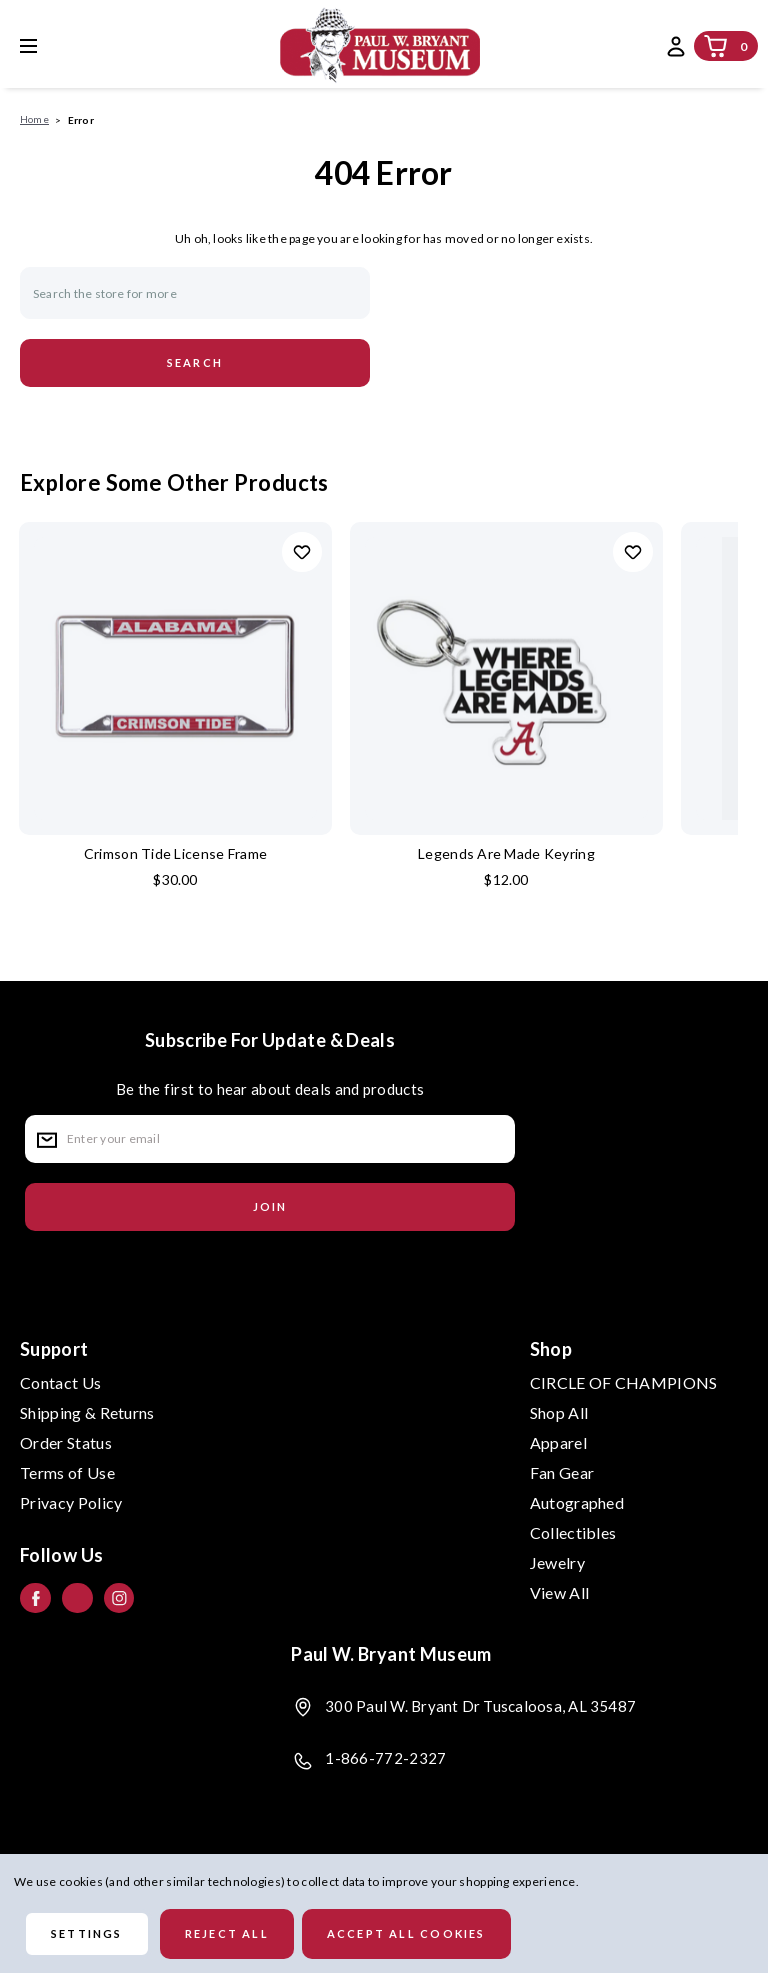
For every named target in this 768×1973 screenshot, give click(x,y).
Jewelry (557, 1562)
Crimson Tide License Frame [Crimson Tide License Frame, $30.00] (175, 853)
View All (560, 1592)
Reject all (227, 1933)
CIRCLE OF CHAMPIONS (624, 1382)
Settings (87, 1933)
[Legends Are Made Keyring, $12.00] (506, 678)
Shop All (559, 1412)
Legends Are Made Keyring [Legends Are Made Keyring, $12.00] (506, 853)
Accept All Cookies (406, 1933)
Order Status (66, 1442)
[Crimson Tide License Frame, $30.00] (175, 678)
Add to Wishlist (302, 552)
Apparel (558, 1442)
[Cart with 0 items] (716, 46)
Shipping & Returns (87, 1412)
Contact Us (60, 1382)
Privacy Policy (71, 1502)
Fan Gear (562, 1472)
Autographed (577, 1502)
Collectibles (573, 1532)
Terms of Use (67, 1472)
